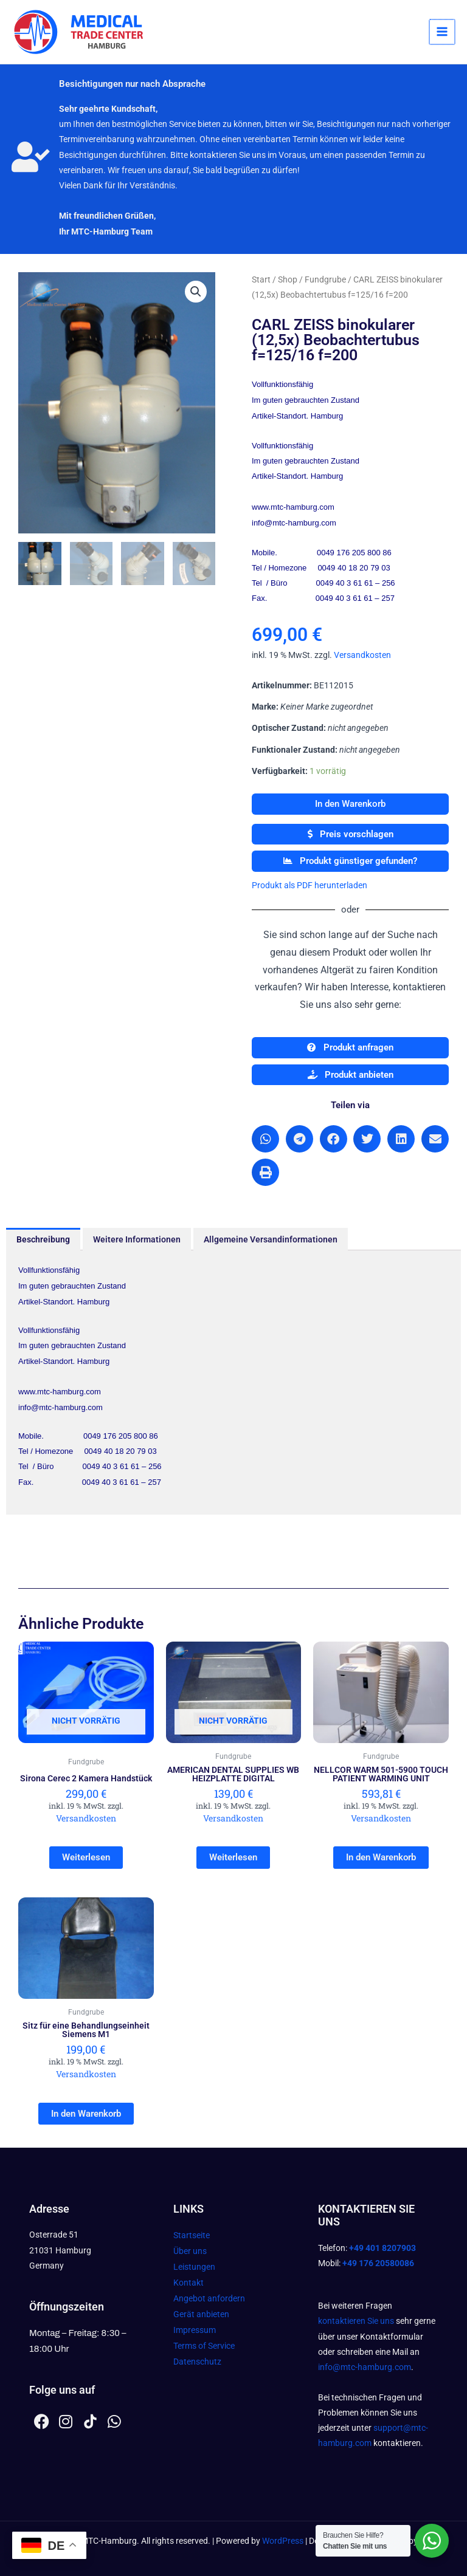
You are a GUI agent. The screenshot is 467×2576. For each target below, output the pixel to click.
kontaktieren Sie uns (356, 2321)
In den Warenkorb (350, 803)
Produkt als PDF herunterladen (309, 885)
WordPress (282, 2541)
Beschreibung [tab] (43, 1239)
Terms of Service (204, 2346)
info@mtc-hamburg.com (364, 2367)
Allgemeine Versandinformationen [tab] (270, 1239)
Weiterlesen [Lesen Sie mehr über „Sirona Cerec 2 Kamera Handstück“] (86, 1857)
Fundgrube (325, 279)
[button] (196, 292)
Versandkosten (362, 655)
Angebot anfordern (209, 2298)
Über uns (190, 2251)
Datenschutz (197, 2361)
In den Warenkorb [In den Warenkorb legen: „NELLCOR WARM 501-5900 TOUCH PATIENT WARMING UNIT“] (381, 1857)
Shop (287, 279)
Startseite (191, 2235)
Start (261, 279)
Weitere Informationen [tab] (137, 1239)
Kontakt (188, 2282)
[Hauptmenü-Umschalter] (443, 32)
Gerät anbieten (201, 2314)
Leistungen (194, 2267)
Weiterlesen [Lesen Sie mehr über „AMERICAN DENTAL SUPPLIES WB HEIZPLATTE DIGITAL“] (233, 1857)
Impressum (194, 2330)
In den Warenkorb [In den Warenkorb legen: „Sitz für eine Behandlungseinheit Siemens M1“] (86, 2113)
